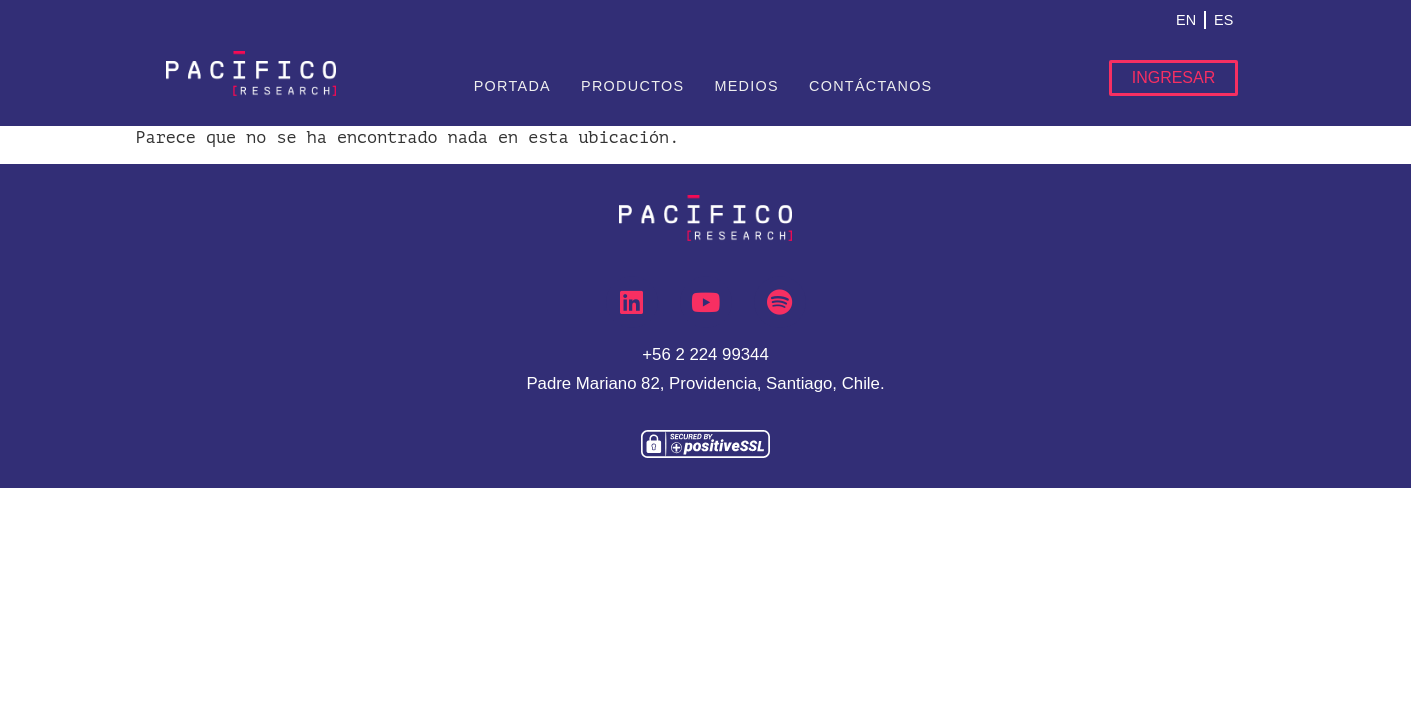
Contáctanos (871, 86)
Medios (746, 86)
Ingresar (1174, 77)
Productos (632, 86)
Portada (512, 86)
